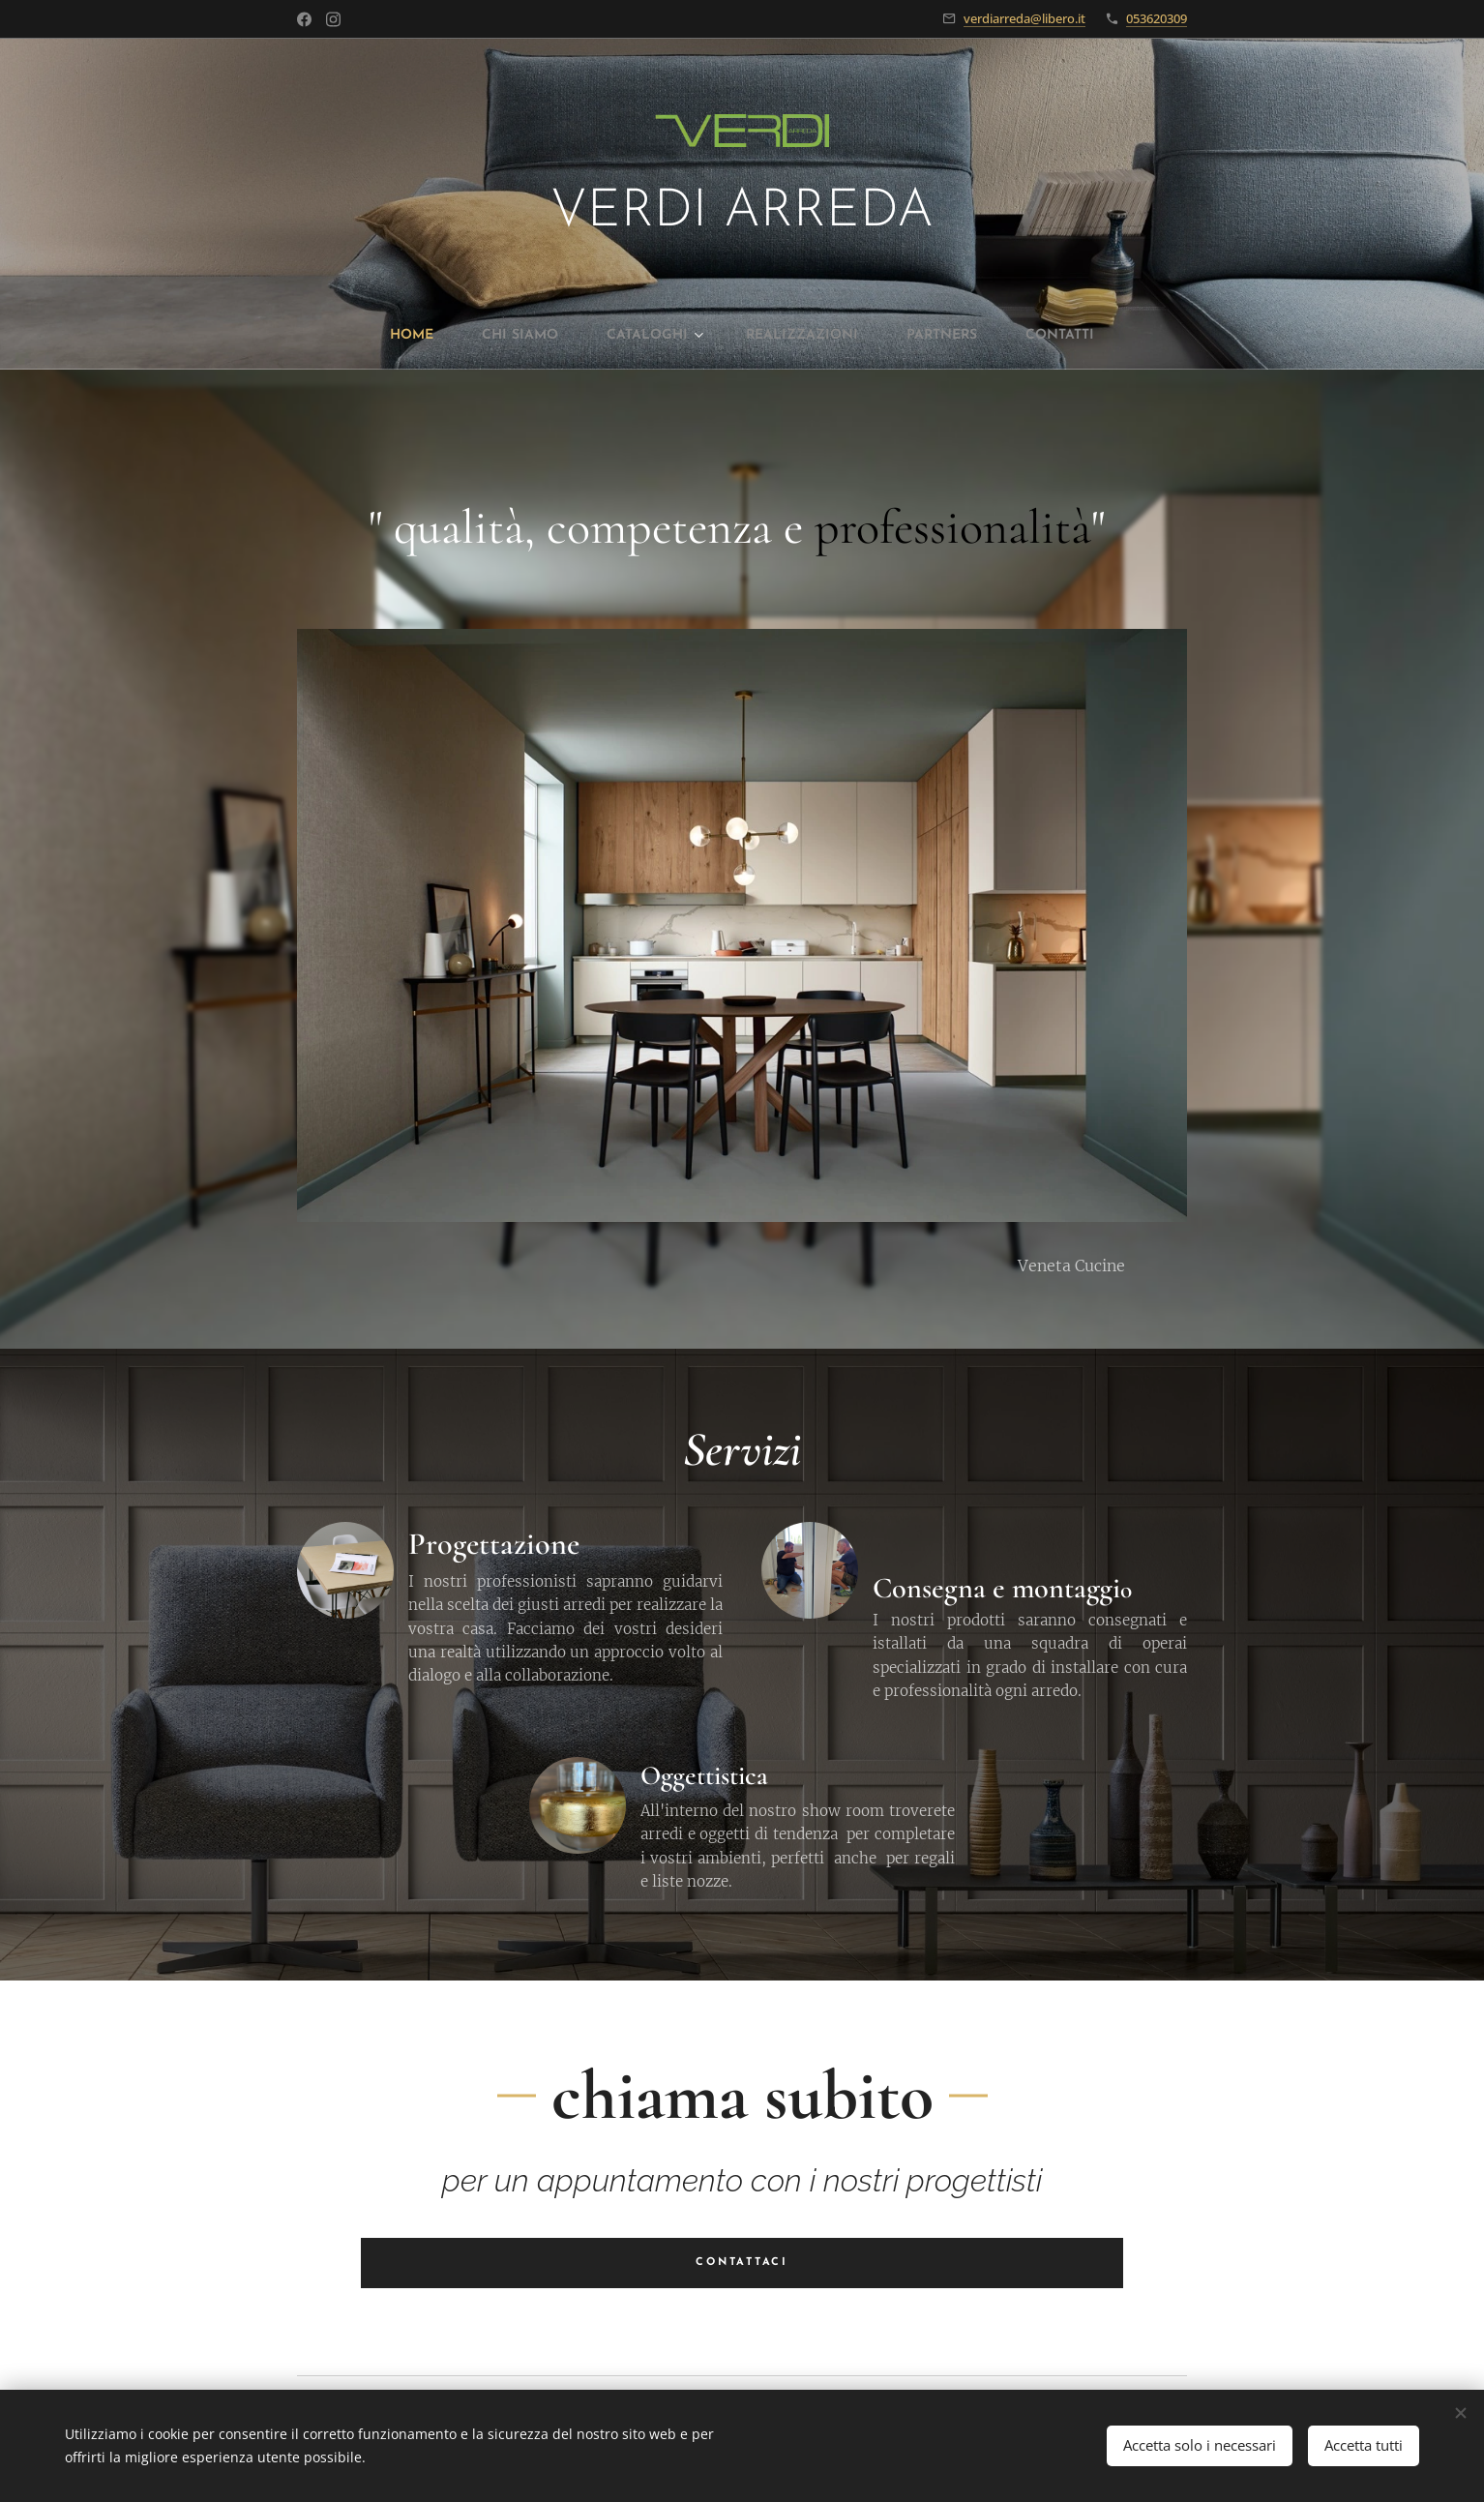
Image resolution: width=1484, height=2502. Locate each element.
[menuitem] (379, 336)
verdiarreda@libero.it (1024, 18)
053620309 (1156, 18)
